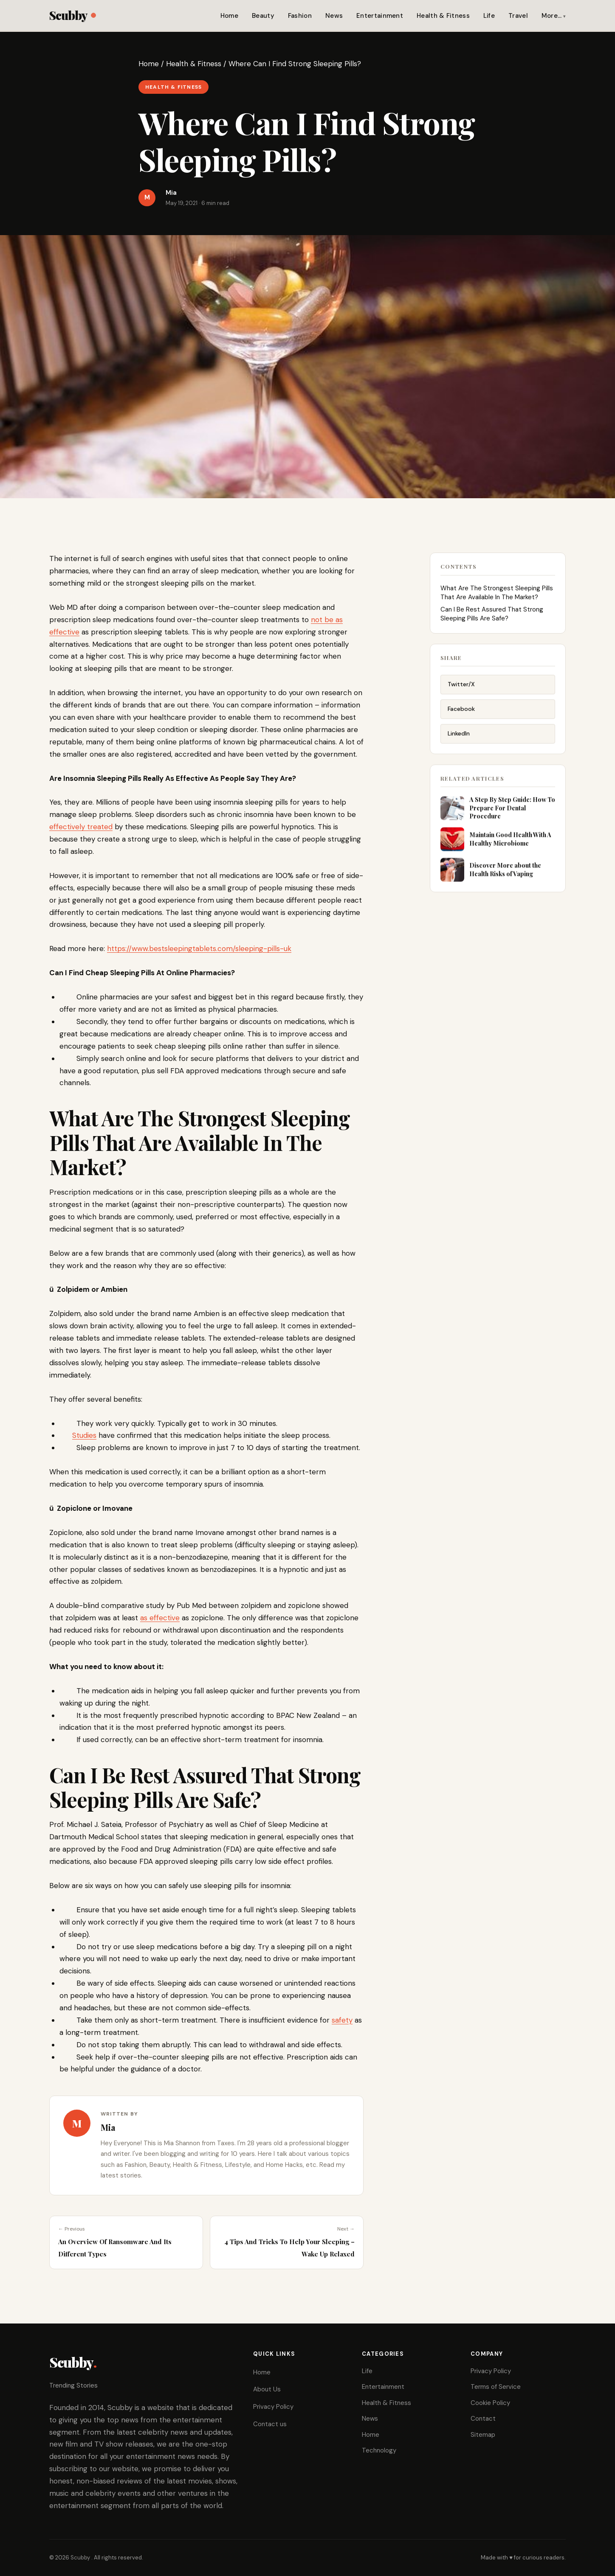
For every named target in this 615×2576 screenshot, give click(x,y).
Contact (483, 2418)
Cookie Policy (490, 2403)
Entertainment (379, 15)
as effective (160, 1617)
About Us (267, 2389)
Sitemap (483, 2434)
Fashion (300, 15)
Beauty (263, 15)
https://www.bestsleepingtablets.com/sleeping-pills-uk (199, 948)
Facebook (461, 717)
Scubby (72, 15)
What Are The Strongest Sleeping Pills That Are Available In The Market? (496, 598)
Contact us (270, 2424)
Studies (84, 1435)
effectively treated (81, 826)
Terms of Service (496, 2386)
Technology (379, 2450)
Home (229, 15)
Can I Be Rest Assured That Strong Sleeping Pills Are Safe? (491, 619)
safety (342, 2020)
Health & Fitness (443, 15)
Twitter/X (461, 693)
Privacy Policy (273, 2406)
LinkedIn (459, 742)
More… (552, 15)
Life (489, 15)
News (334, 15)
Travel (518, 15)
